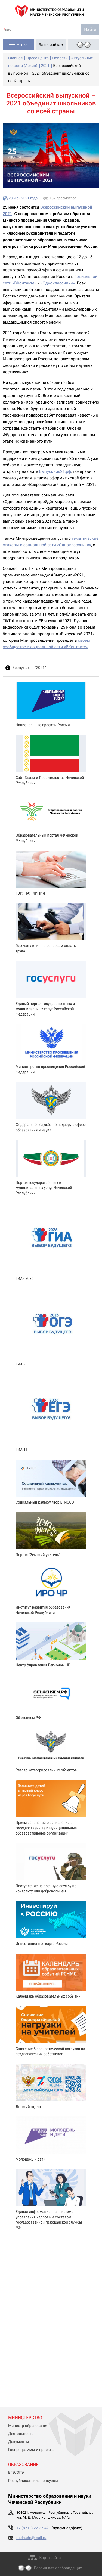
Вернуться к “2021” (29, 668)
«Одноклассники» (58, 283)
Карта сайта (50, 2558)
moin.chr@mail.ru (31, 2538)
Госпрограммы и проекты (31, 2450)
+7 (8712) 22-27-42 (32, 2528)
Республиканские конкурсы (33, 2481)
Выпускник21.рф (55, 471)
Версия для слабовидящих (58, 2568)
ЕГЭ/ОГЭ (16, 2473)
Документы (18, 2442)
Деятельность (20, 2434)
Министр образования (28, 2426)
